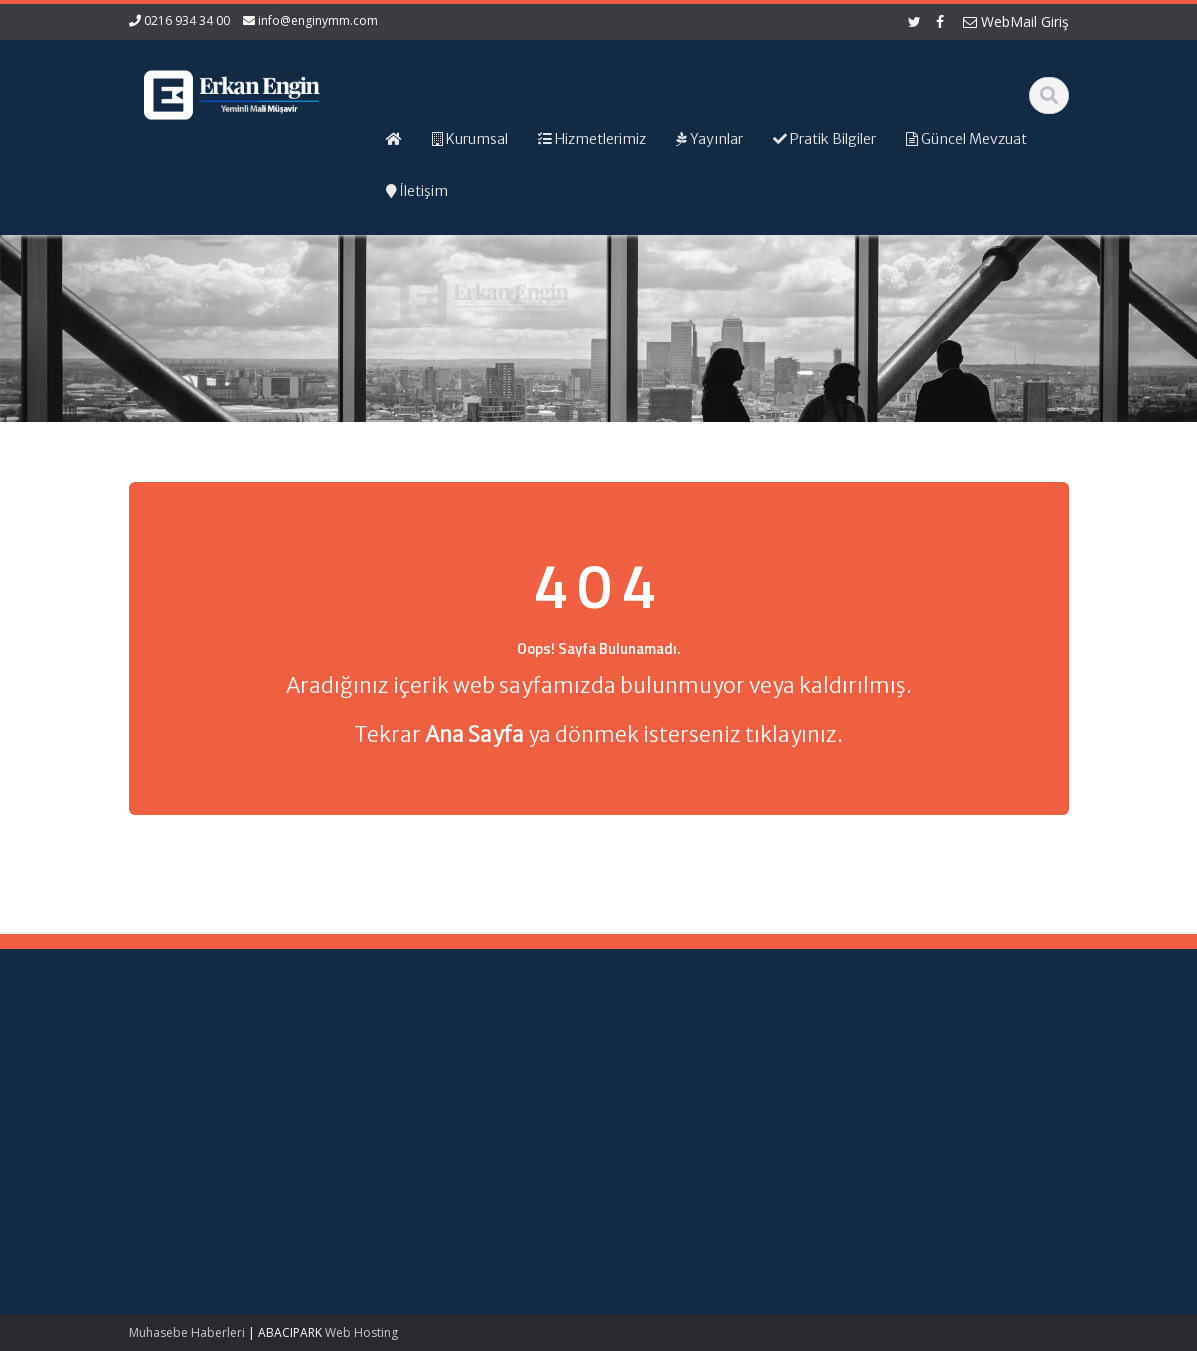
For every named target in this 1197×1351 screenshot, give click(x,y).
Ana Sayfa (670, 1060)
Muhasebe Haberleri (187, 1332)
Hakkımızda (674, 1079)
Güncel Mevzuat (688, 1116)
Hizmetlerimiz (680, 1097)
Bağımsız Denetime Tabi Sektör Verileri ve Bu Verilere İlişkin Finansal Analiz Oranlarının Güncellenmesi (201, 1201)
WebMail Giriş (1016, 21)
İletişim (660, 1134)
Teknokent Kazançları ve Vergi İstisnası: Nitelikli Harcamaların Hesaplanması (204, 1098)
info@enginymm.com (318, 20)
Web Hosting (361, 1332)
